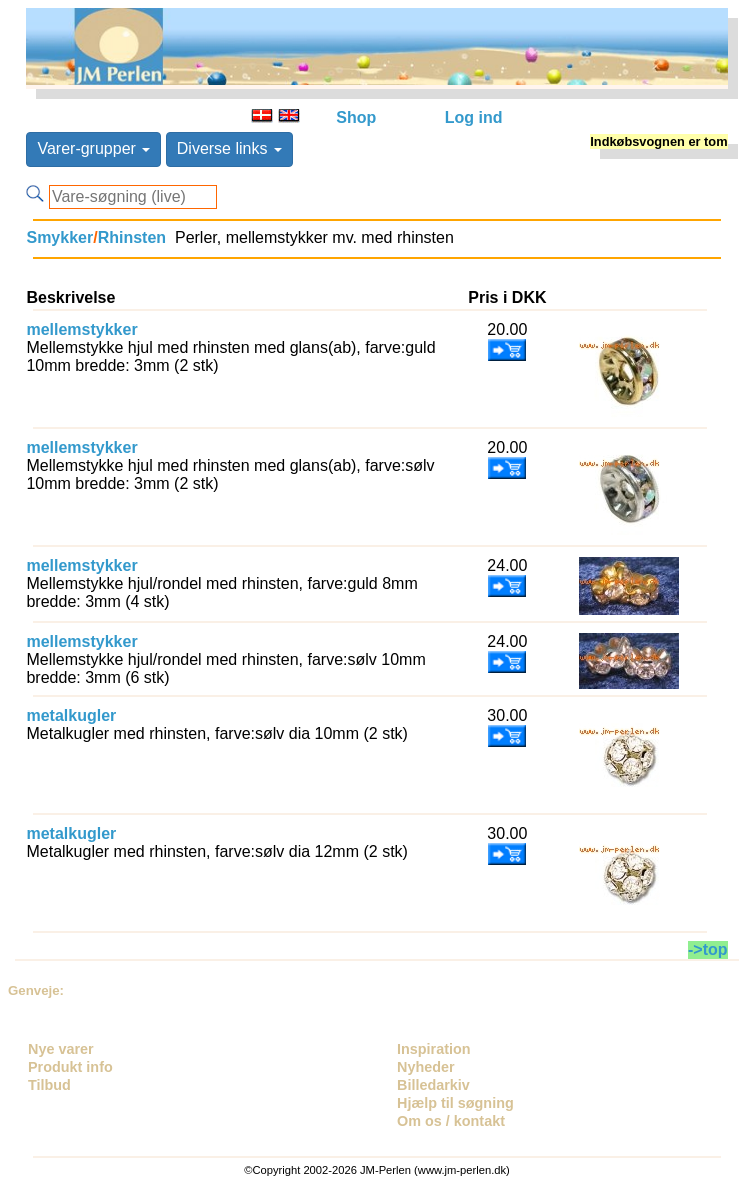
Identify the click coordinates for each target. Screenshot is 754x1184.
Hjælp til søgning (455, 1103)
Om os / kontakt (451, 1121)
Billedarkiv (433, 1085)
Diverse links (229, 148)
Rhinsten (132, 237)
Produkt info (70, 1067)
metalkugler (71, 715)
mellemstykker (81, 329)
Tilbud (49, 1085)
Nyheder (426, 1067)
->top (708, 949)
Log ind (474, 117)
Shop (356, 117)
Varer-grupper (93, 148)
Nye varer (61, 1049)
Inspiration (434, 1049)
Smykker (59, 237)
